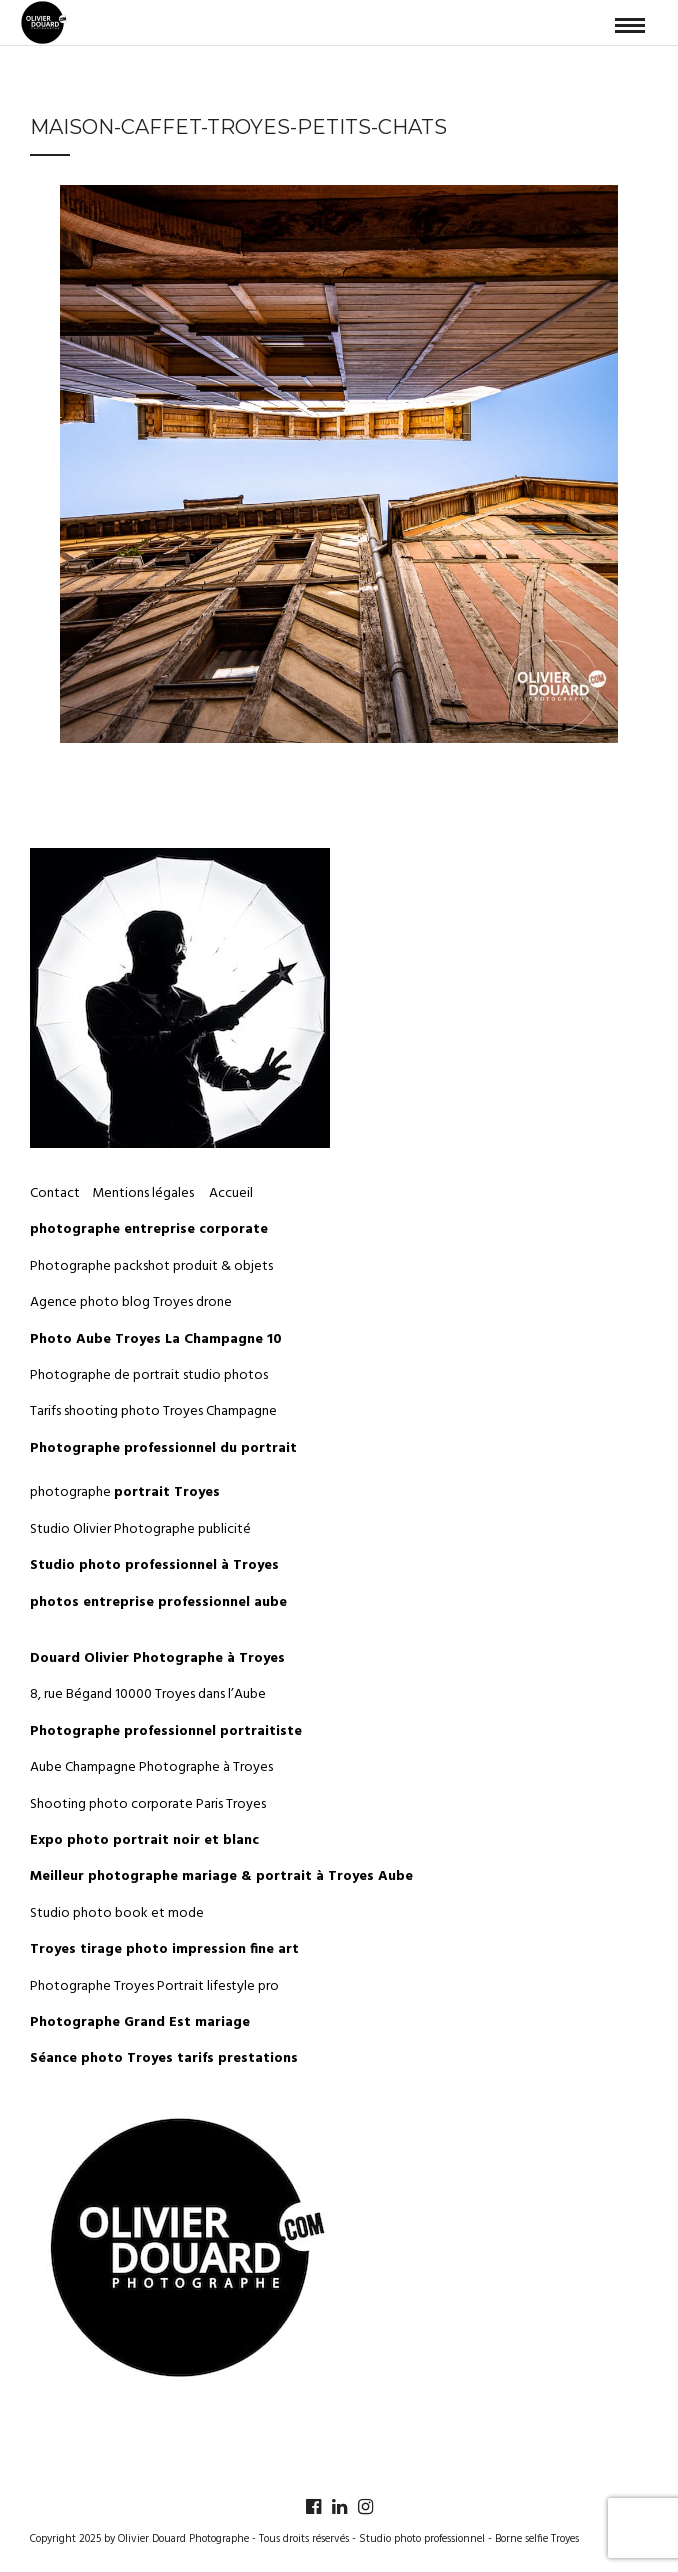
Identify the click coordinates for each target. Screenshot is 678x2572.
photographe (125, 1492)
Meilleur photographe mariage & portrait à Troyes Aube (221, 1876)
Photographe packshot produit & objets (151, 1266)
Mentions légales (144, 1193)
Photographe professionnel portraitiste (166, 1731)
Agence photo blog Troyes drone (131, 1302)
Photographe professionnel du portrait (163, 1448)
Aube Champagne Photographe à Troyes (151, 1767)
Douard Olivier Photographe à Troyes (157, 1658)
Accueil (231, 1193)
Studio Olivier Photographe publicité (140, 1529)
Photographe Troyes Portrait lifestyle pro (154, 1986)
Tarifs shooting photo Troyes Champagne (153, 1411)
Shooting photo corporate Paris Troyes (148, 1804)
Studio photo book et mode (117, 1913)
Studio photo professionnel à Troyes (154, 1565)
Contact (55, 1193)
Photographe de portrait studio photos (149, 1375)
